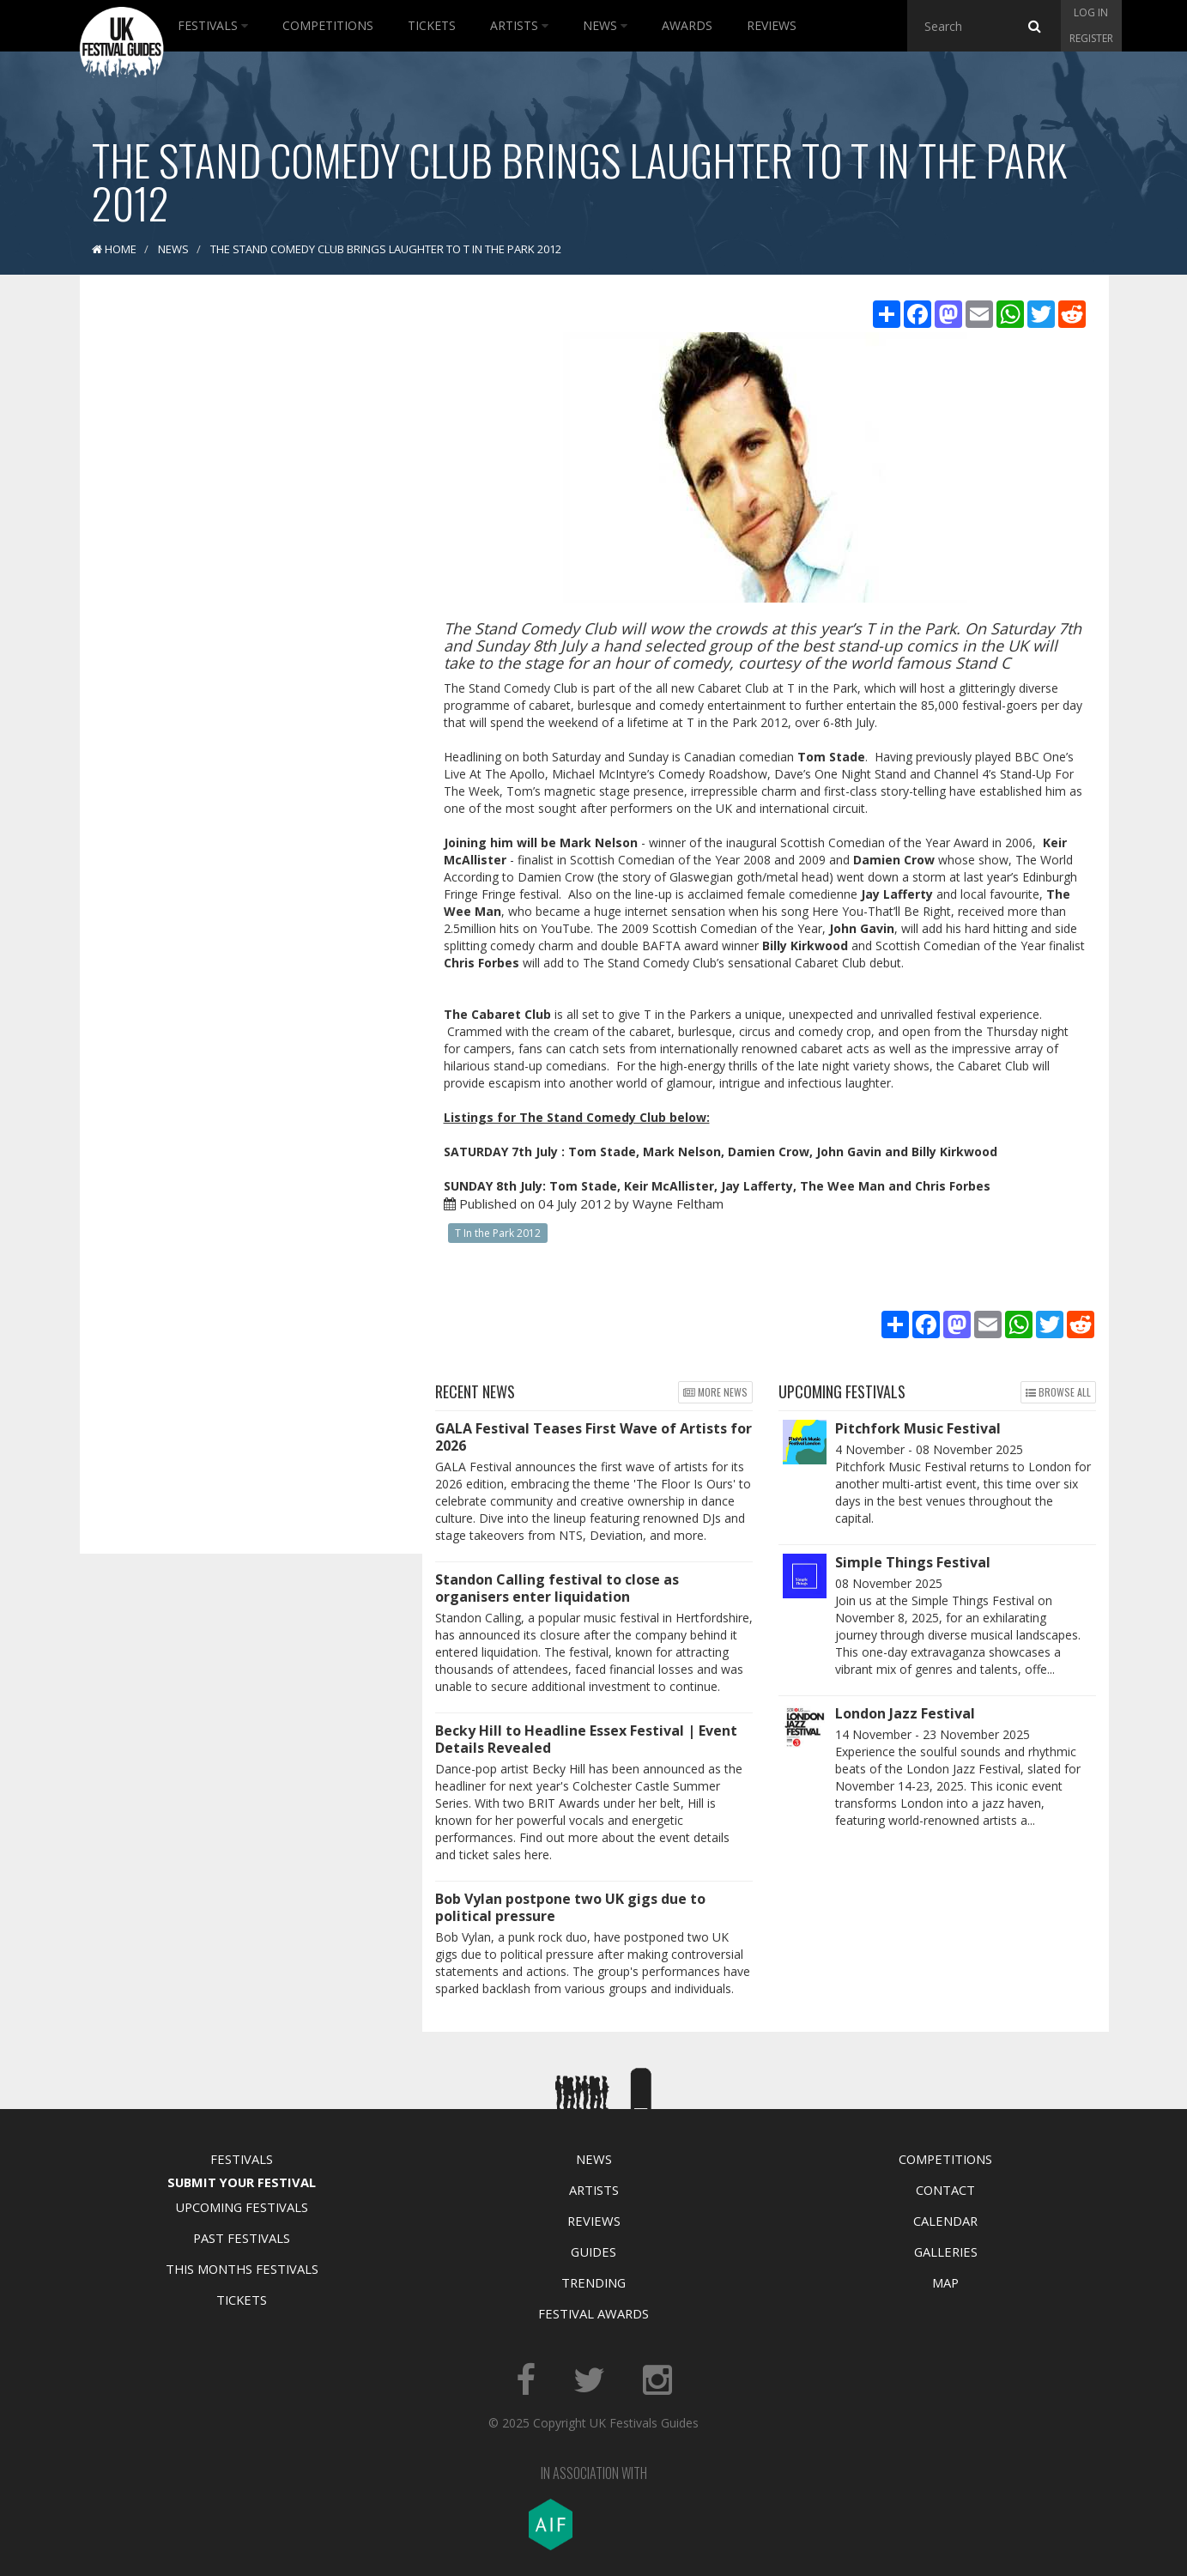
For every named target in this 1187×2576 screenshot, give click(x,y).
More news (715, 1392)
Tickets (432, 25)
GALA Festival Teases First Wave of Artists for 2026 (593, 1437)
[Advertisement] (238, 557)
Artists (519, 25)
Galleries (946, 2251)
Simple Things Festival (912, 1562)
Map (945, 2282)
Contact (945, 2189)
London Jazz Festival (905, 1713)
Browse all (1058, 1392)
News (605, 25)
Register (1091, 38)
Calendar (945, 2220)
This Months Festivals (242, 2268)
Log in (1091, 12)
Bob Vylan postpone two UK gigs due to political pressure (570, 1907)
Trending (593, 2282)
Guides (593, 2251)
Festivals (213, 25)
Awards (687, 25)
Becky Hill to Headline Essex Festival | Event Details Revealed (586, 1739)
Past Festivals (241, 2237)
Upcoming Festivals (241, 2206)
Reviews (771, 25)
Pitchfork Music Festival (918, 1428)
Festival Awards (593, 2313)
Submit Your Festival (241, 2182)
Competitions (327, 25)
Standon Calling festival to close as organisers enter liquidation (557, 1588)
